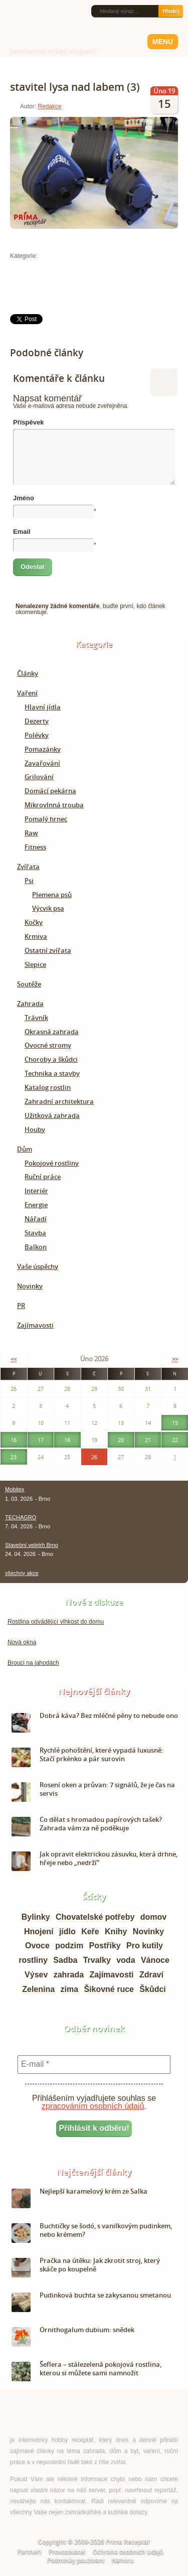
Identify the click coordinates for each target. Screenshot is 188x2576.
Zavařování (42, 763)
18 (67, 1440)
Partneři (29, 2551)
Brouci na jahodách (33, 1662)
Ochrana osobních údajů (128, 2551)
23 (14, 1457)
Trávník (36, 1017)
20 (121, 1440)
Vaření (27, 692)
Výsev (36, 1974)
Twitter (42, 11)
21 (148, 1440)
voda (125, 1960)
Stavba (35, 1232)
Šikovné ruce (109, 1989)
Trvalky (97, 1960)
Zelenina (38, 1989)
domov (153, 1917)
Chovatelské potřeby (95, 1917)
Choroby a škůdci (51, 1059)
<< (14, 1359)
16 (14, 1440)
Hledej (170, 11)
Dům (24, 1149)
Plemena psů (52, 894)
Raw (31, 832)
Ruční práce (43, 1176)
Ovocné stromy (48, 1045)
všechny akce (22, 1573)
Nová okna (22, 1642)
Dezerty (37, 721)
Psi (29, 880)
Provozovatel (67, 2551)
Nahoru (123, 2560)
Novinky (30, 1286)
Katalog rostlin (48, 1087)
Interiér (36, 1190)
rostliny (33, 1960)
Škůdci (152, 1989)
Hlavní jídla (43, 706)
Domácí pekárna (50, 790)
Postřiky (105, 1945)
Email (22, 531)
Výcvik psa (48, 908)
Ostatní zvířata (48, 950)
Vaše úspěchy (37, 1266)
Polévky (37, 735)
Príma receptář (31, 38)
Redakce (49, 106)
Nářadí (36, 1218)
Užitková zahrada (52, 1115)
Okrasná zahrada (52, 1031)
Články (27, 673)
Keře (90, 1931)
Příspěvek (28, 422)
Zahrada (30, 1003)
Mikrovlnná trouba (54, 804)
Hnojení (39, 1931)
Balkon (36, 1246)
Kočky (34, 922)
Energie (36, 1204)
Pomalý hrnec (46, 818)
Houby (35, 1129)
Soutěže (29, 983)
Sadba (65, 1960)
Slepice (35, 964)
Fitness (35, 846)
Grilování (39, 776)
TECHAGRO (20, 1517)
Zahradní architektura (59, 1101)
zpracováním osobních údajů (93, 2106)
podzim (69, 1945)
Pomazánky (43, 749)
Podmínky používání (75, 2560)
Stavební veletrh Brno (31, 1545)
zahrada (69, 1974)
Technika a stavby (52, 1073)
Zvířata (28, 866)
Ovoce (37, 1945)
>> (175, 1359)
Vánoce (155, 1960)
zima (69, 1989)
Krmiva (36, 936)
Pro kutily (144, 1945)
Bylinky (36, 1917)
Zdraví (151, 1974)
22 (175, 1440)
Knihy (116, 1931)
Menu (162, 42)
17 (41, 1440)
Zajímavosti (35, 1325)
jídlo (67, 1931)
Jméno (23, 498)
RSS (11, 11)
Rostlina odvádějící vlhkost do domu (56, 1621)
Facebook (26, 11)
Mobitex (15, 1489)
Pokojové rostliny (52, 1163)
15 (175, 1422)
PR (21, 1305)
